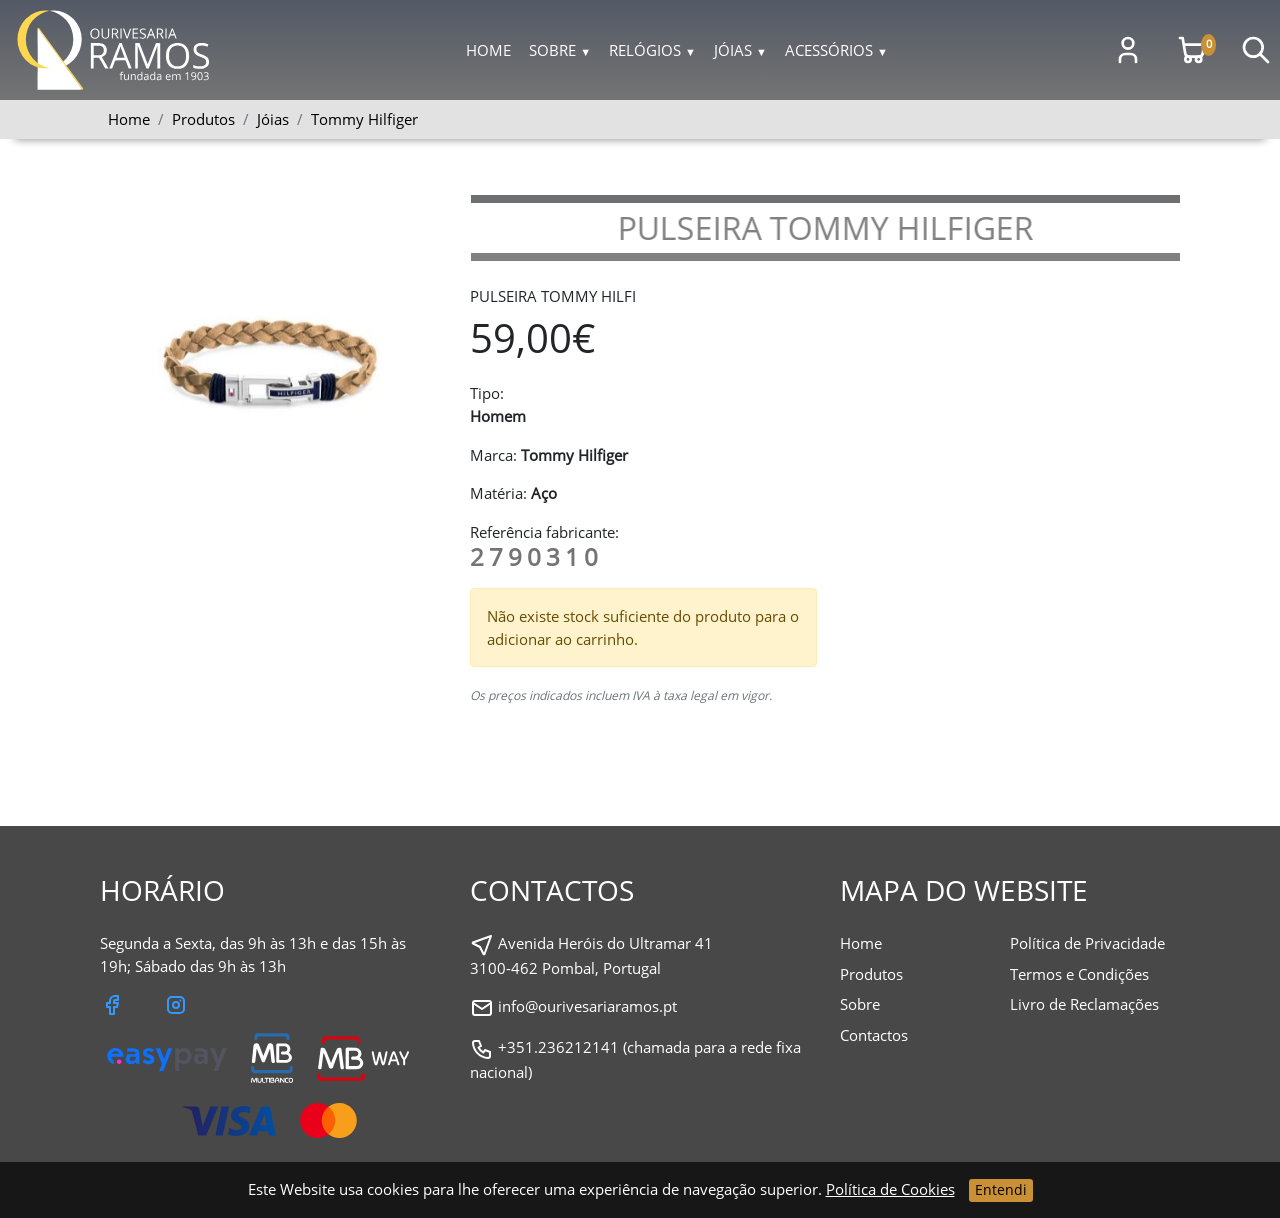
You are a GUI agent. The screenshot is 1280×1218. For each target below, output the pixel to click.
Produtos (871, 974)
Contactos (874, 1035)
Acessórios (836, 50)
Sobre (560, 50)
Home (488, 50)
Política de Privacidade (1087, 943)
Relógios (652, 50)
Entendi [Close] (1001, 1189)
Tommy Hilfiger (364, 119)
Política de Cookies (890, 1189)
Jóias (740, 50)
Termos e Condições (1079, 974)
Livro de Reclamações (1084, 1004)
